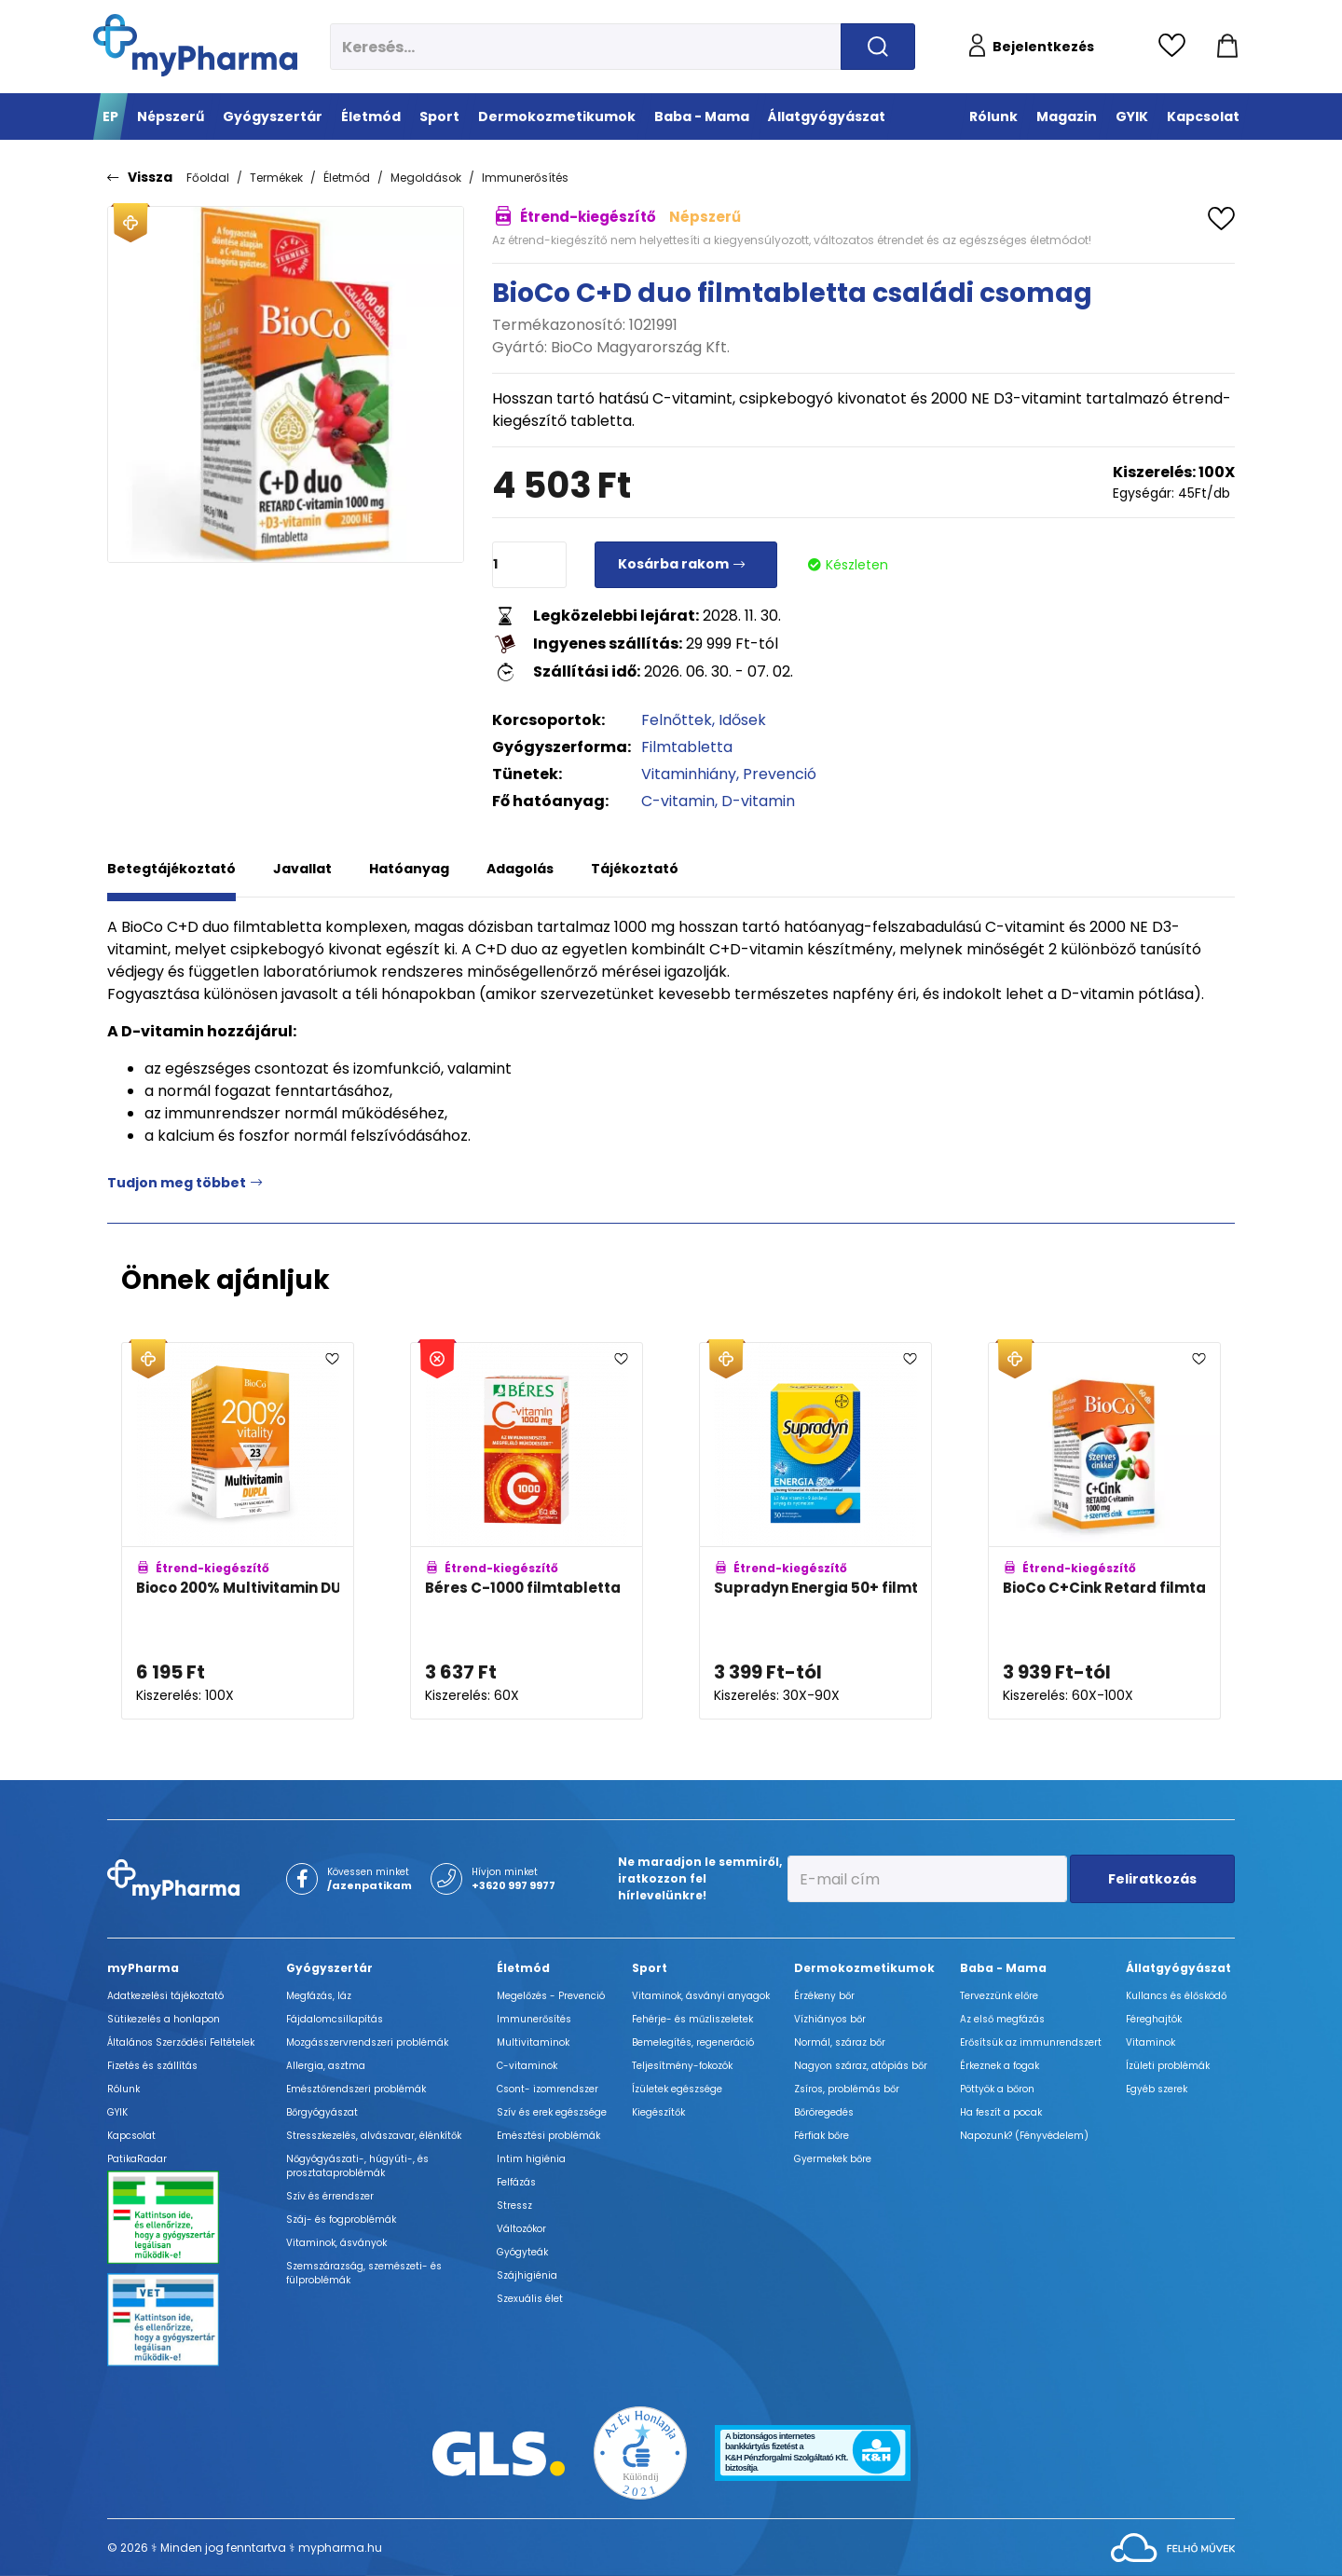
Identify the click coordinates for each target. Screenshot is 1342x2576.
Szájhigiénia (527, 2275)
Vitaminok (1150, 2042)
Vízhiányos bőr (830, 2019)
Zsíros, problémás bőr (846, 2089)
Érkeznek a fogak (999, 2066)
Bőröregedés (824, 2112)
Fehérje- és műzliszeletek (692, 2019)
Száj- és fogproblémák (341, 2220)
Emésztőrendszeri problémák (356, 2089)
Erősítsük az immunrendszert (1031, 2042)
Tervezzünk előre (999, 1996)
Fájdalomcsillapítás (334, 2019)
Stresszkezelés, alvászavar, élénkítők (373, 2136)
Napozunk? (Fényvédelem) (1024, 2136)
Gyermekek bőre (832, 2159)
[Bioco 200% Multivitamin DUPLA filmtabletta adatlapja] (237, 1531)
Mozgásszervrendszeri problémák (367, 2042)
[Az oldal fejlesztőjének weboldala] (1173, 2547)
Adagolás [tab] (520, 868)
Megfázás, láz (318, 1996)
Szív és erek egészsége (552, 2112)
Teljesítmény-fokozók (682, 2066)
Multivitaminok (533, 2042)
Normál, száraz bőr (839, 2042)
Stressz (514, 2206)
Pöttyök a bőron (997, 2089)
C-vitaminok (527, 2066)
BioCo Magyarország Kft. (640, 347)
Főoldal (207, 177)
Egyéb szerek (1156, 2089)
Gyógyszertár (329, 1968)
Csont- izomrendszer (547, 2089)
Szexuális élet (530, 2299)
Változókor (521, 2229)
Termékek (276, 177)
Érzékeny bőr (824, 1996)
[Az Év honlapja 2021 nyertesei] (640, 2452)
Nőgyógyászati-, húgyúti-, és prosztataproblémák (357, 2166)
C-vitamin (678, 801)
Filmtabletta (687, 747)
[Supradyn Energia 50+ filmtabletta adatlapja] (815, 1531)
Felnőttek (676, 720)
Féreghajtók (1154, 2019)
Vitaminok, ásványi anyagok (701, 1996)
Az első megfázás (1002, 2019)
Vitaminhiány (688, 774)
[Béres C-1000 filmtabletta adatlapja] (526, 1531)
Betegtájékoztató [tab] (171, 868)
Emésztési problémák (548, 2136)
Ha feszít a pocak (1001, 2112)
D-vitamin (758, 801)
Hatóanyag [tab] (409, 868)
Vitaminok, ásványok (336, 2243)
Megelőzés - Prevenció (551, 1996)
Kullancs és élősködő (1176, 1996)
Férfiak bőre (821, 2136)
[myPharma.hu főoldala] (195, 45)
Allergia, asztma (325, 2066)
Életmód (346, 177)
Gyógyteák (522, 2252)
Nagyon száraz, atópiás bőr (860, 2066)
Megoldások (425, 177)
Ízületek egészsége (677, 2089)
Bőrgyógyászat (322, 2112)
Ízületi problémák (1168, 2066)
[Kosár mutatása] (1227, 46)
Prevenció (779, 774)
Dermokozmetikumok (864, 1968)
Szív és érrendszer (330, 2196)
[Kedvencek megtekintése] (1176, 46)
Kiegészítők (658, 2112)
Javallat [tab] (302, 868)
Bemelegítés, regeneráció (693, 2042)
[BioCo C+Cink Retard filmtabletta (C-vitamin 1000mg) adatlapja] (1104, 1531)
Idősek (742, 720)
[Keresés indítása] (878, 46)
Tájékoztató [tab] (634, 868)
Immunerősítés (525, 177)
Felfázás (516, 2182)
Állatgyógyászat (1178, 1968)
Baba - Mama (1003, 1968)
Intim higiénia (531, 2159)
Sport (649, 1968)
